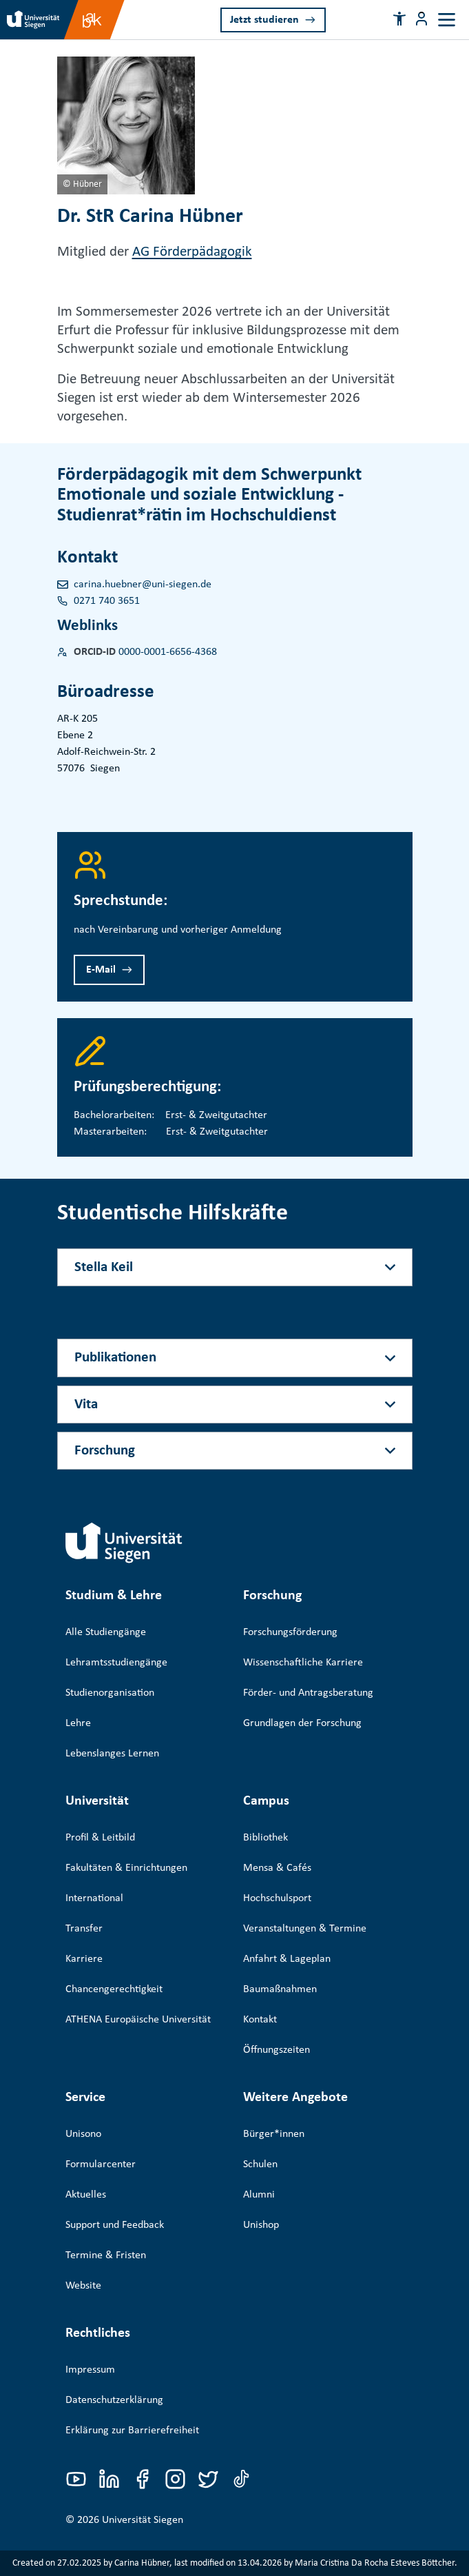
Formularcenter (100, 2164)
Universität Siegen (142, 2520)
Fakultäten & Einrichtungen (126, 1868)
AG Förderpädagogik (192, 252)
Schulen (260, 2164)
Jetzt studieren (264, 20)
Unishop (261, 2225)
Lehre (78, 1723)
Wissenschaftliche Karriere (303, 1662)
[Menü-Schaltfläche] (421, 19)
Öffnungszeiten (276, 2050)
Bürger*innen (273, 2134)
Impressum (90, 2369)
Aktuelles (85, 2194)
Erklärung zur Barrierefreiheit (132, 2430)
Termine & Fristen (105, 2255)
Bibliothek (265, 1837)
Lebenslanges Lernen (112, 1753)
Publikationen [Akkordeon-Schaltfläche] (115, 1357)
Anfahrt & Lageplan (287, 1959)
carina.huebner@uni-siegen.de (142, 584)
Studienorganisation (109, 1692)
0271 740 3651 (107, 601)
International (94, 1898)
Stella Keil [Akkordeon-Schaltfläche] (103, 1267)
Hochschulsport (277, 1898)
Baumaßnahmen (280, 1989)
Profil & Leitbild (100, 1837)
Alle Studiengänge (105, 1632)
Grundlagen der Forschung (302, 1723)
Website (83, 2285)
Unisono (83, 2134)
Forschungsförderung (290, 1632)
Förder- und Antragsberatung (308, 1692)
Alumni (259, 2194)
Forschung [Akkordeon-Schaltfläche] (104, 1450)
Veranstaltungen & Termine (304, 1928)
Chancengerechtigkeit (114, 1989)
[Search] (357, 19)
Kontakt (260, 2019)
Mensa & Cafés (277, 1868)
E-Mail (101, 969)
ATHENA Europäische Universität (138, 2019)
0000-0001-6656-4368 (167, 652)
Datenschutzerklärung (114, 2400)
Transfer (84, 1928)
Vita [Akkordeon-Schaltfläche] (86, 1404)
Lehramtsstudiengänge (116, 1662)
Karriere (84, 1959)
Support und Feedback (114, 2225)
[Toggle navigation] (446, 20)
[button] (399, 18)
